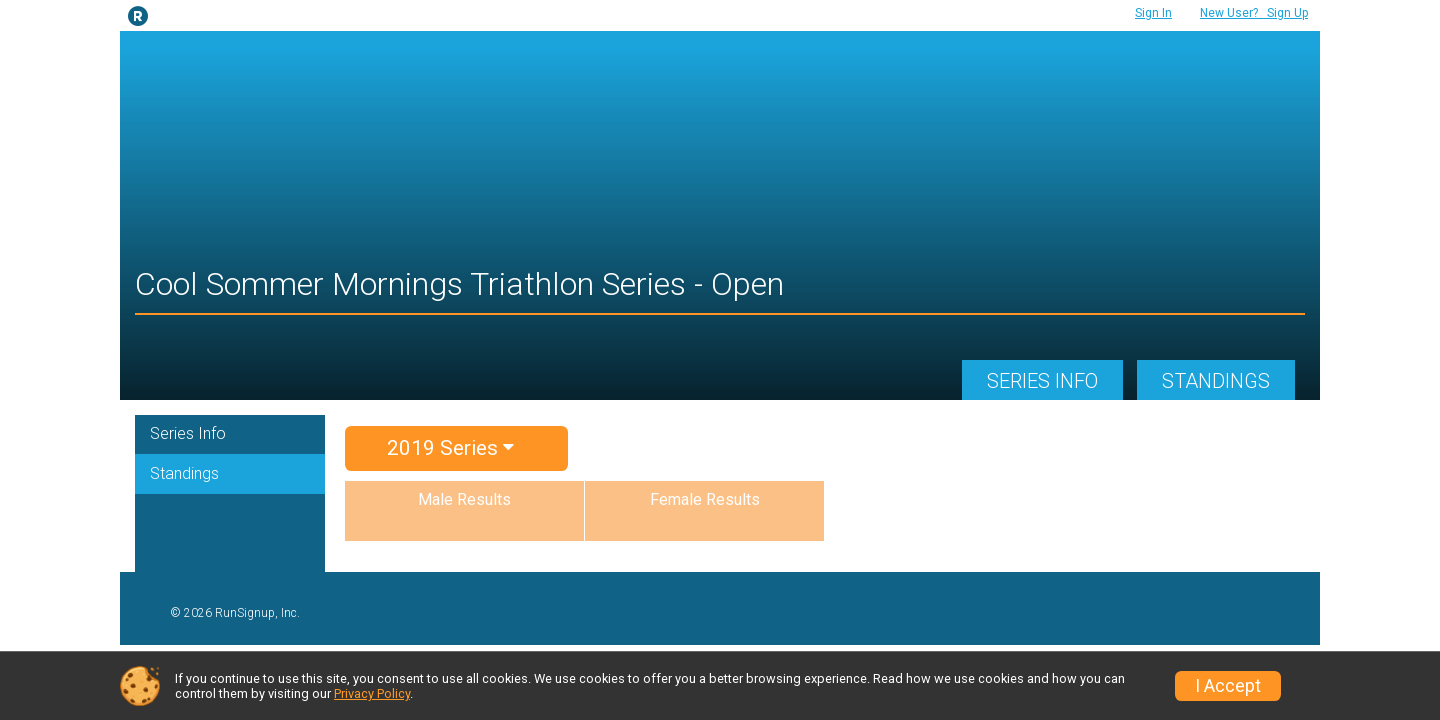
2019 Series (450, 448)
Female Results (705, 499)
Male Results (464, 499)
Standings (1216, 381)
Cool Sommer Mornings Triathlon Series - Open (459, 284)
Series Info (1042, 381)
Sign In (1153, 13)
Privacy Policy (372, 693)
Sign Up (1254, 13)
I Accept (1228, 686)
